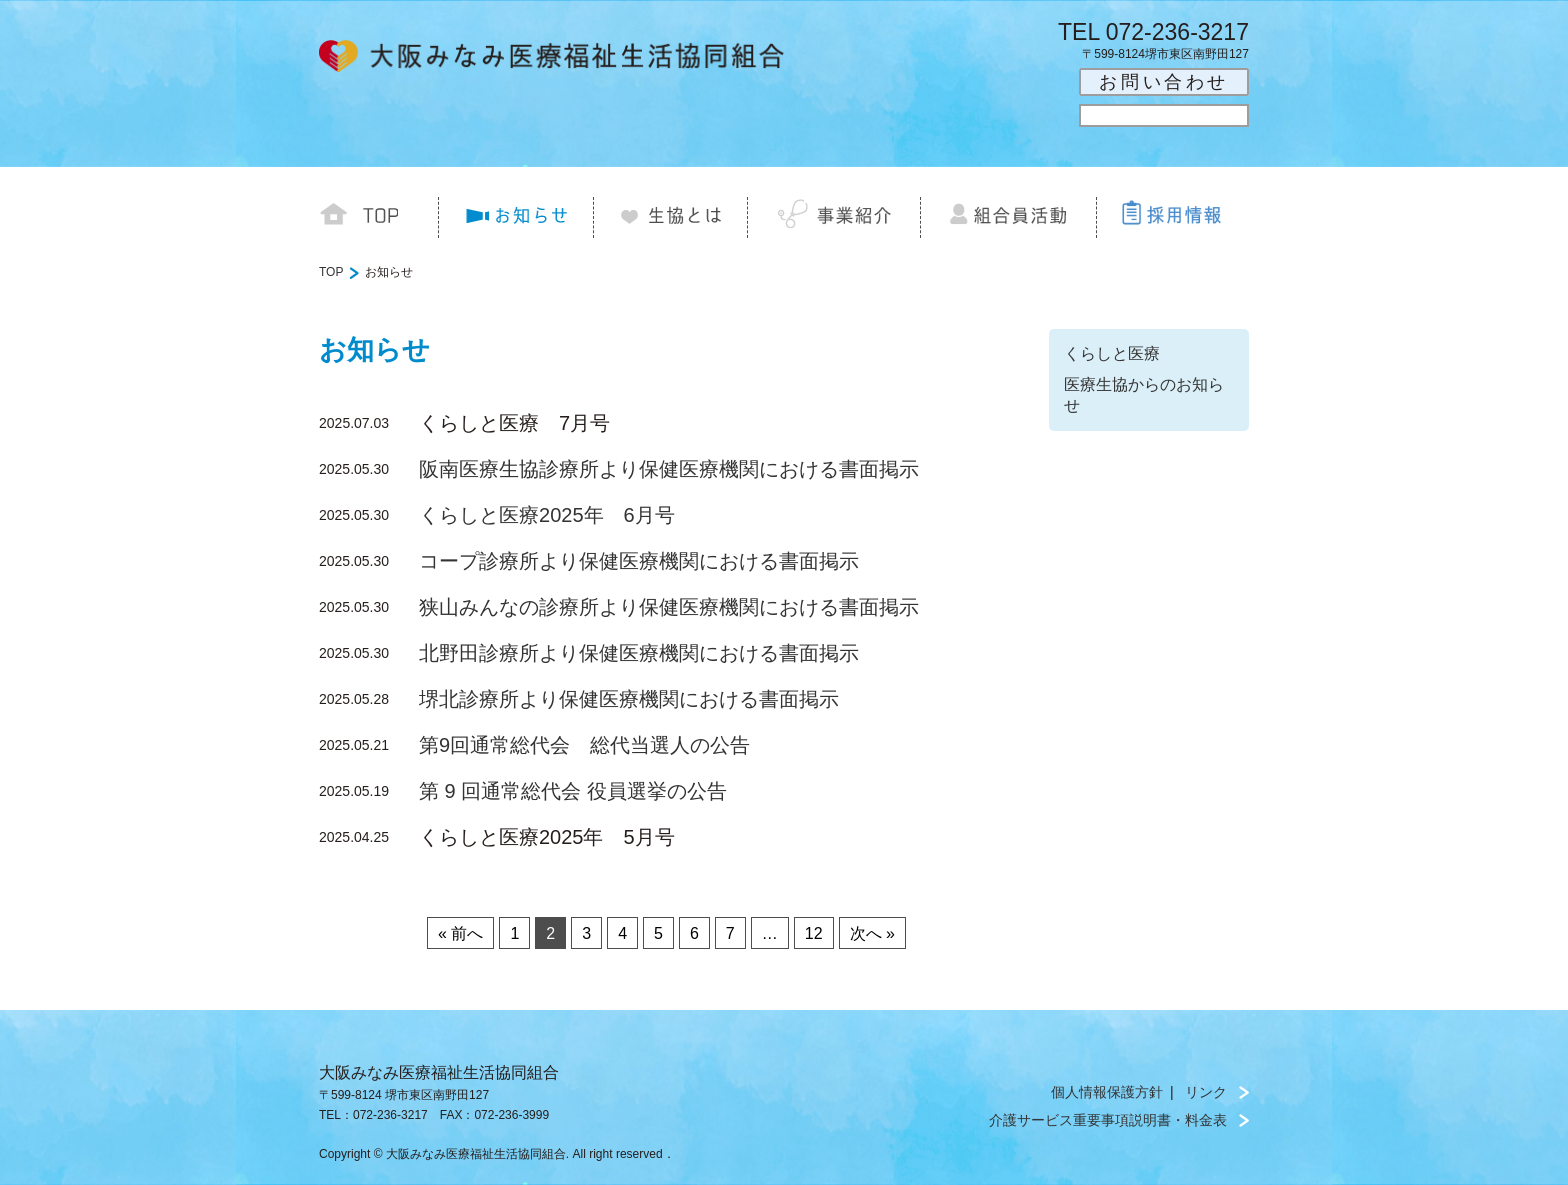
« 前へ (460, 933)
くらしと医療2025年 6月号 (547, 515)
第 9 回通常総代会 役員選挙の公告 (573, 791)
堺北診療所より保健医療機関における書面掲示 (629, 699)
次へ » (872, 933)
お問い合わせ (1164, 82)
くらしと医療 (1112, 353)
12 (814, 933)
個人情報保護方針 (1107, 1092)
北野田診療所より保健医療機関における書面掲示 (639, 653)
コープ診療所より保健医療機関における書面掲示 (639, 561)
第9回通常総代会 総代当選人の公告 (584, 745)
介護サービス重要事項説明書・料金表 (1108, 1120)
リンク (1206, 1092)
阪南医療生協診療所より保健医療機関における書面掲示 (669, 469)
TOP (331, 272)
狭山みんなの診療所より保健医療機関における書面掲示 (669, 607)
